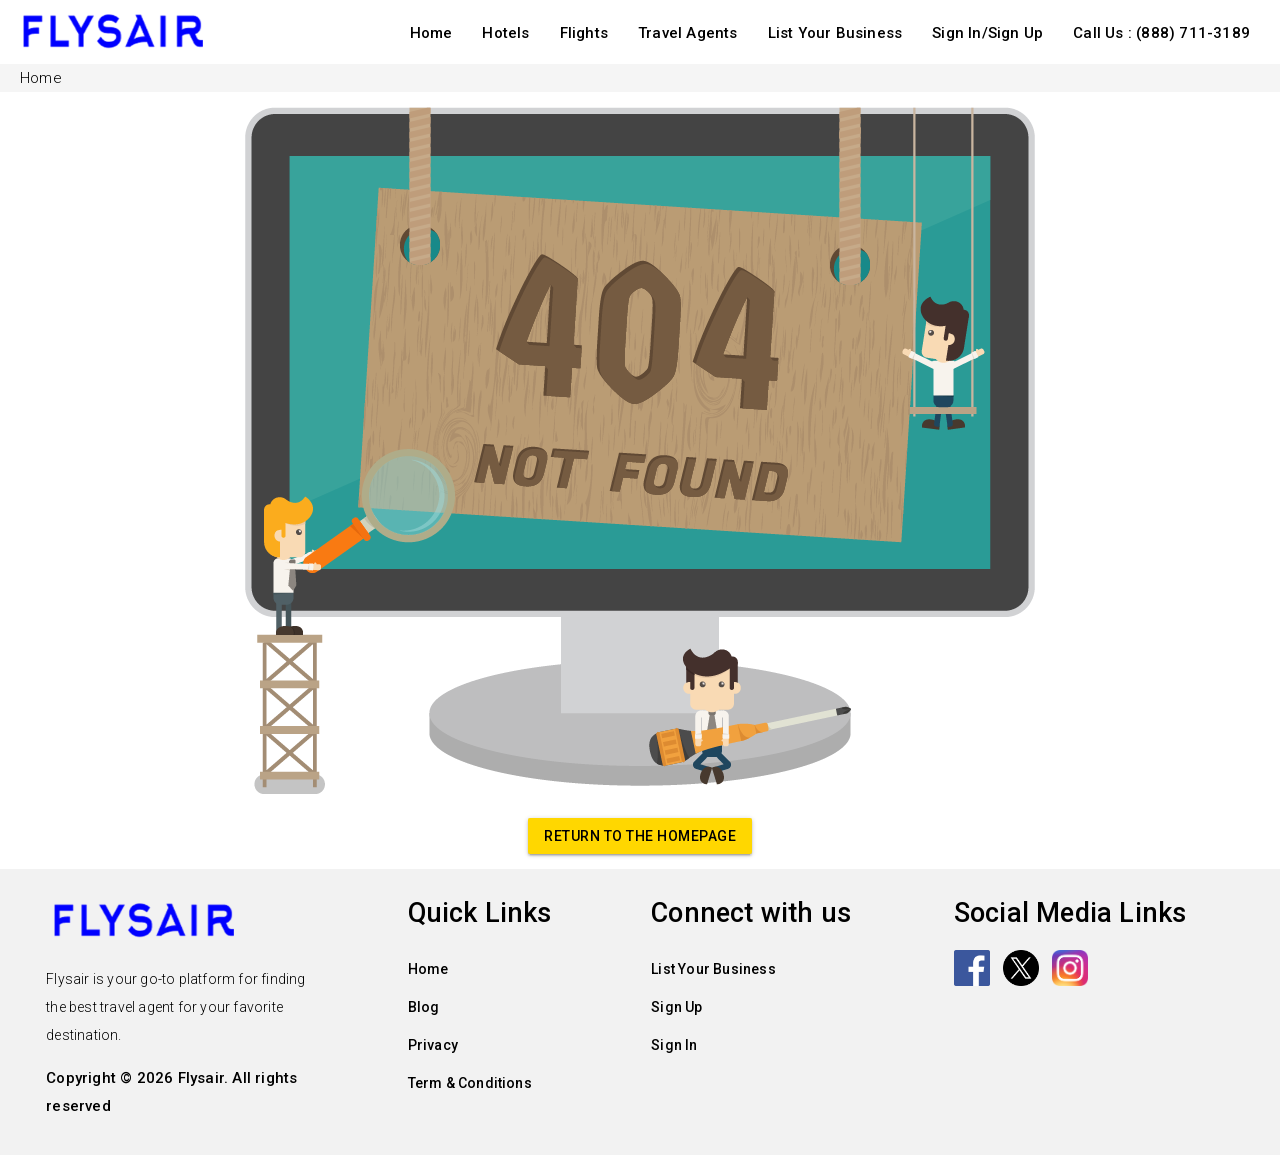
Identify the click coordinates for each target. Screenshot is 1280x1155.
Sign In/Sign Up (987, 33)
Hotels (505, 33)
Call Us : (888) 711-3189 (1161, 33)
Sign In (674, 1045)
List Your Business (835, 33)
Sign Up (676, 1007)
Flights (584, 33)
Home (431, 33)
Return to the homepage (640, 836)
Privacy (433, 1045)
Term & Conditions (470, 1083)
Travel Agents (688, 33)
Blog (424, 1007)
